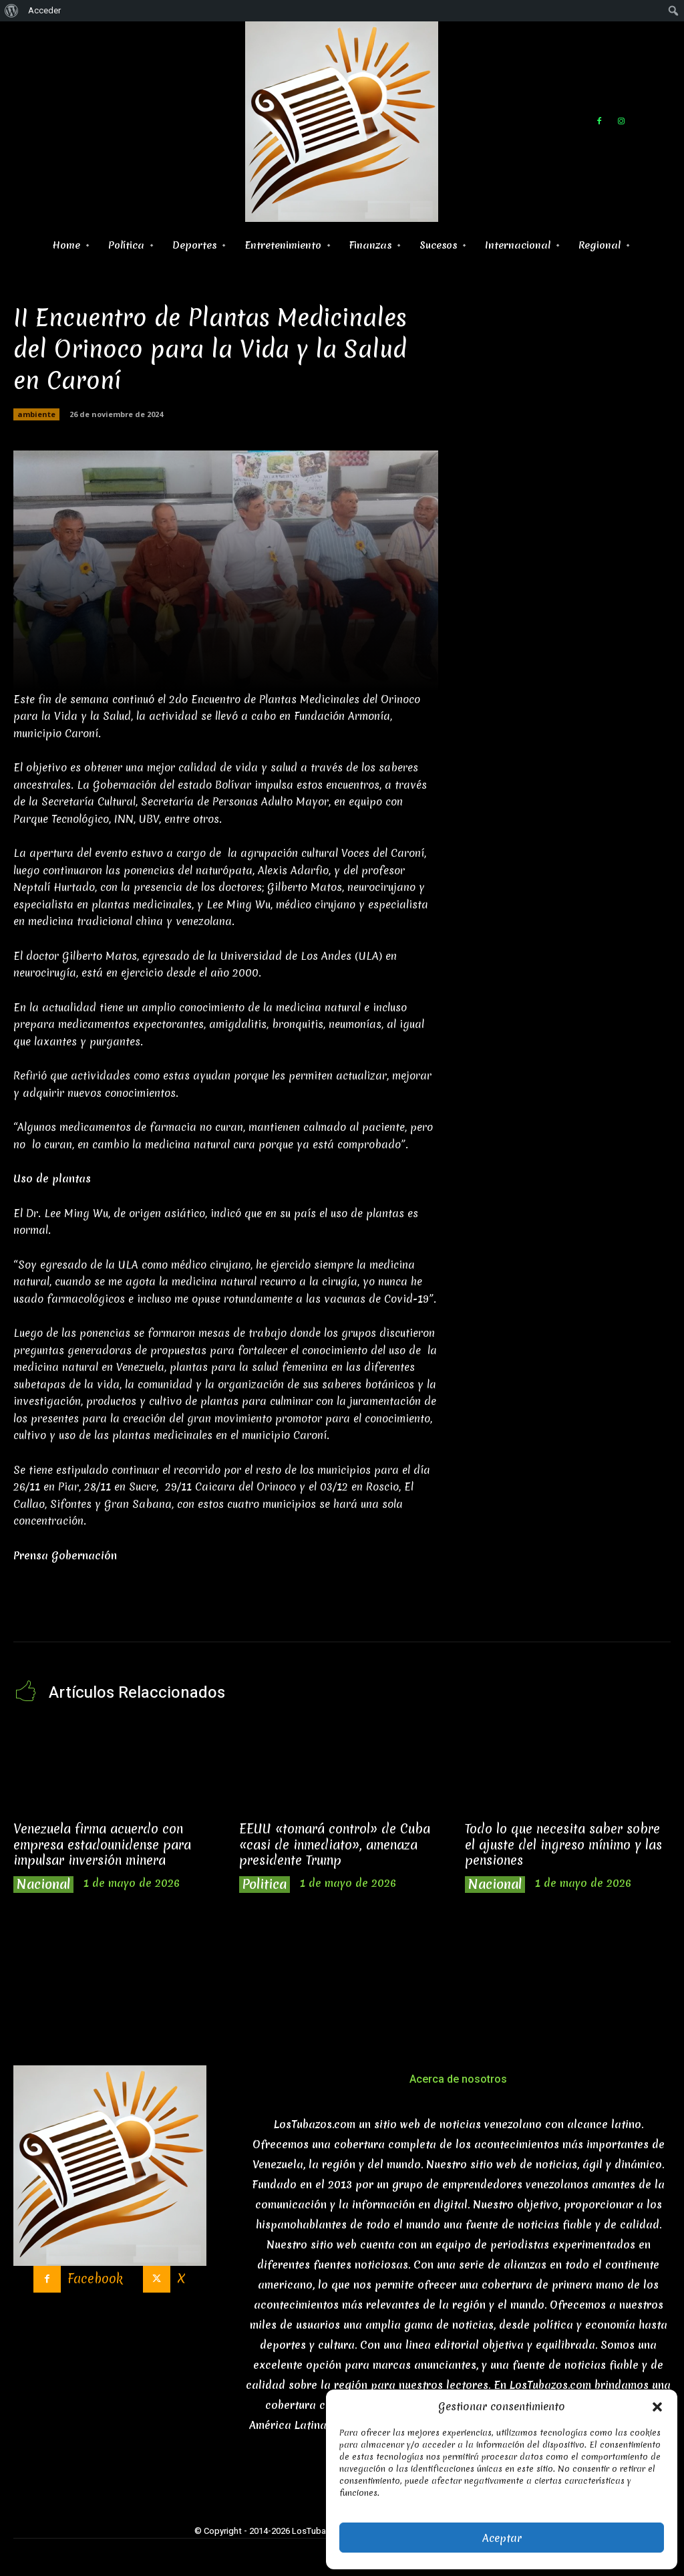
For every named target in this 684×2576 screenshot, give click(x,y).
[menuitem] (11, 10)
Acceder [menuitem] (44, 10)
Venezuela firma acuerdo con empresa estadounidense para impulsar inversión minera (102, 1844)
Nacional (43, 1884)
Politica (264, 1884)
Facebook (95, 2279)
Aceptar (502, 2538)
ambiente (36, 414)
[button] (657, 2407)
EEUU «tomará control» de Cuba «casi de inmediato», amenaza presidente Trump (334, 1844)
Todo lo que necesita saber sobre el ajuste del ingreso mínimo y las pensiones (563, 1844)
